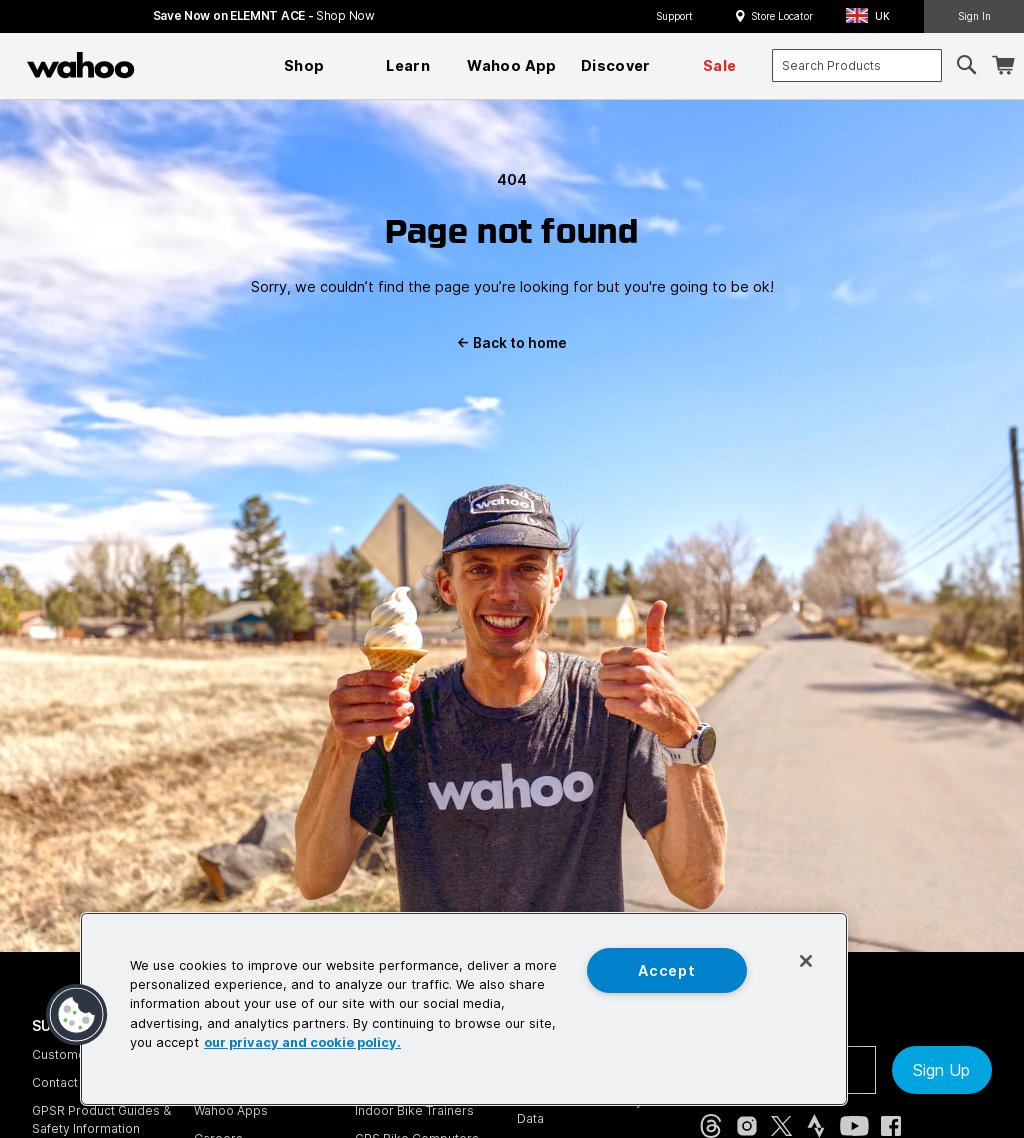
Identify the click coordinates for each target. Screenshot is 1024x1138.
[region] (464, 1009)
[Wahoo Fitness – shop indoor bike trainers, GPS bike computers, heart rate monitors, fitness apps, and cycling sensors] (81, 65)
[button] (874, 16)
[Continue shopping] (168, 65)
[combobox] (857, 65)
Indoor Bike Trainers (414, 1110)
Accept (666, 970)
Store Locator (782, 16)
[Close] (806, 961)
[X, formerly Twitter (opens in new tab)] (781, 1126)
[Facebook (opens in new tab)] (891, 1126)
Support (674, 16)
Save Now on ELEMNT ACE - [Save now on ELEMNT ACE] (264, 15)
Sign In (974, 16)
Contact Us (64, 1082)
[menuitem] (304, 66)
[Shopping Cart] (1003, 65)
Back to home (512, 343)
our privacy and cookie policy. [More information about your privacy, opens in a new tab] (302, 1042)
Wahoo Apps (231, 1110)
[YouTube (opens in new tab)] (854, 1126)
